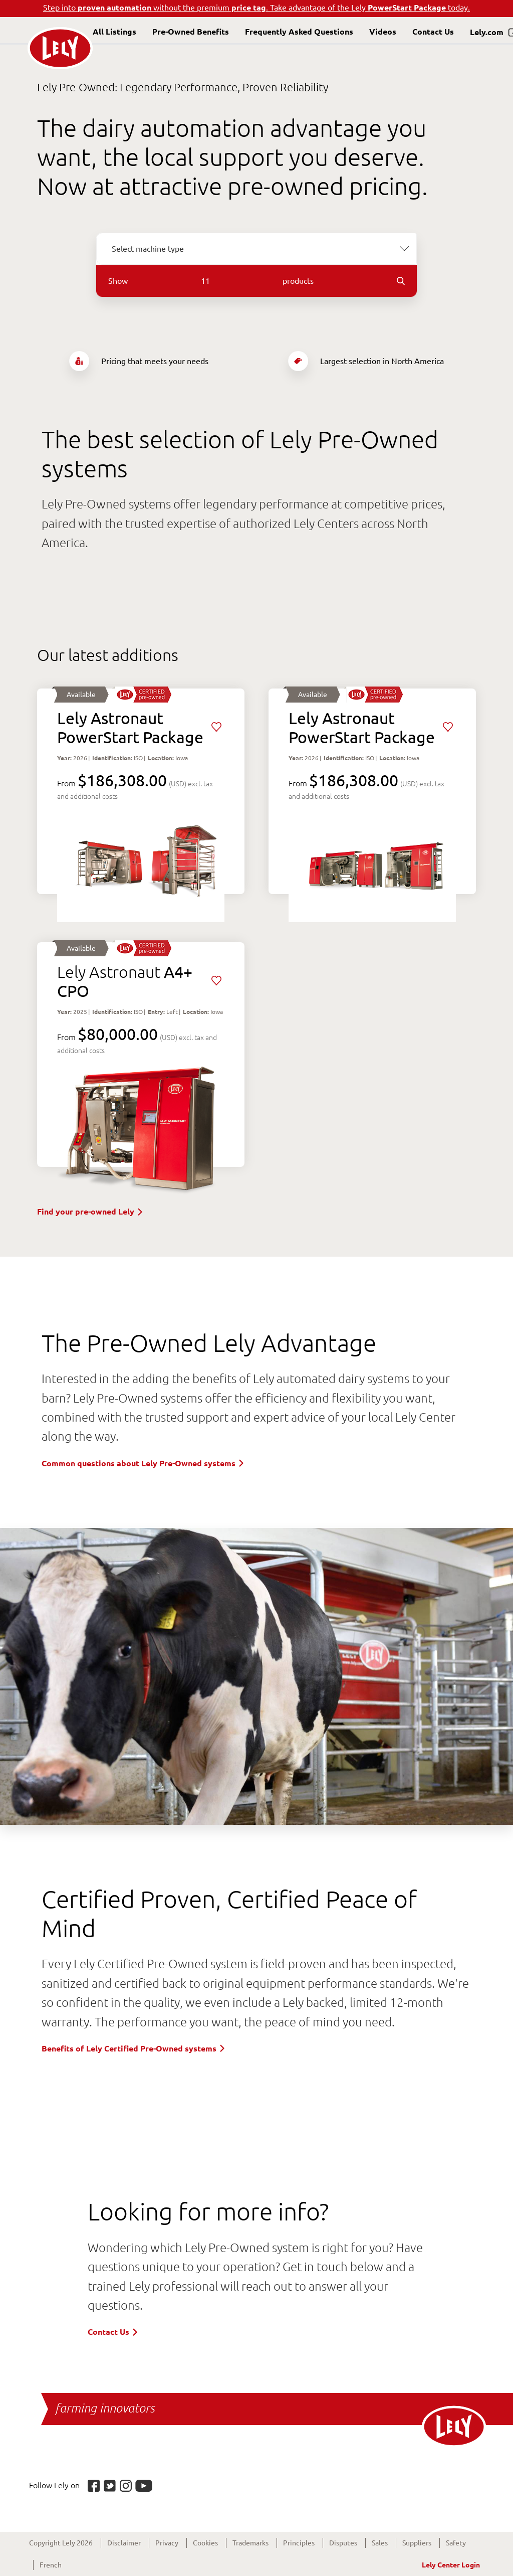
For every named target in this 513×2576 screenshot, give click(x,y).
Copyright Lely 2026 (61, 2543)
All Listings (114, 31)
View (140, 791)
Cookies (205, 2543)
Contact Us (433, 31)
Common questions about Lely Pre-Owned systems (143, 1463)
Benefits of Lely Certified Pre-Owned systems (134, 2048)
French (51, 2565)
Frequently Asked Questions (299, 31)
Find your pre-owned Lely (90, 1211)
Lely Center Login (451, 2565)
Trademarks (250, 2543)
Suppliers (416, 2543)
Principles (299, 2543)
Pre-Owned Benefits (190, 31)
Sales (380, 2543)
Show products (256, 280)
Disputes (343, 2543)
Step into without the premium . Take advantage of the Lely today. (256, 7)
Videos (382, 31)
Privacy (166, 2543)
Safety (456, 2543)
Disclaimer (124, 2543)
